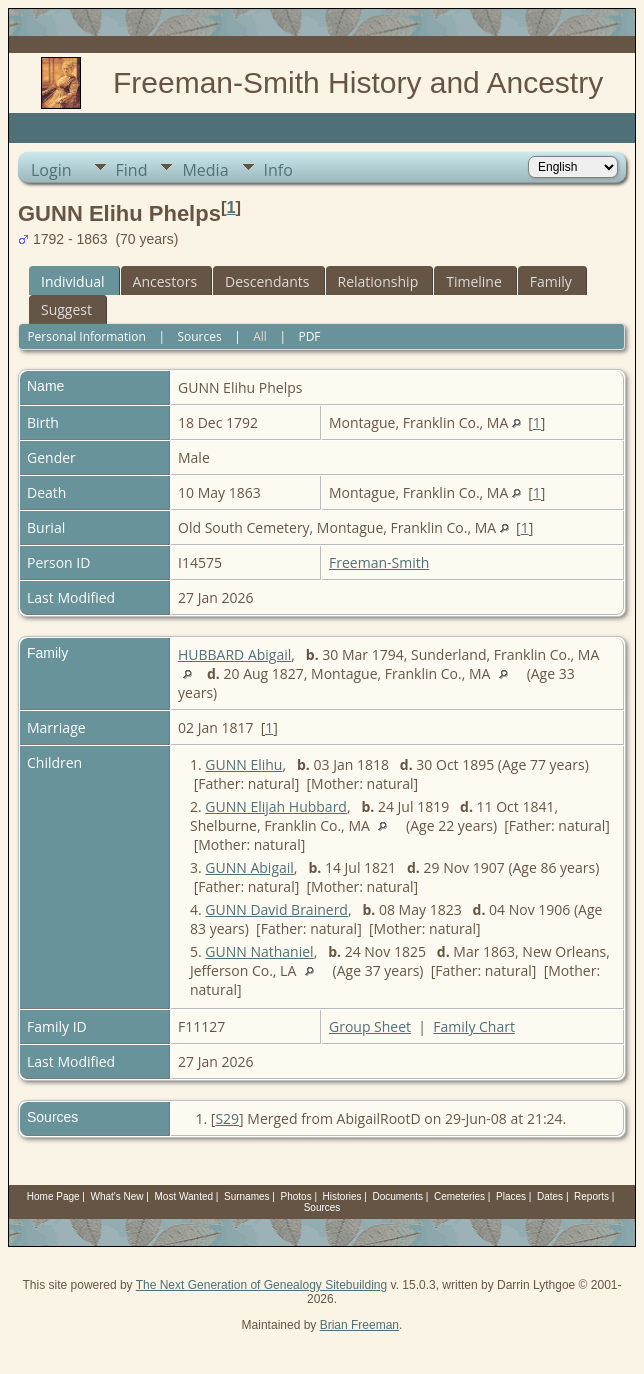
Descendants (267, 281)
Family (551, 281)
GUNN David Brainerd (276, 909)
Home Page (53, 1196)
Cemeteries (459, 1196)
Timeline (474, 281)
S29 (227, 1118)
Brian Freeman (359, 1325)
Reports (591, 1196)
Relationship (378, 281)
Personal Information (86, 336)
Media (205, 170)
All (260, 336)
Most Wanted (184, 1196)
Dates (550, 1196)
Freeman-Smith (379, 562)
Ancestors (165, 281)
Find (132, 170)
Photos (296, 1196)
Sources (199, 336)
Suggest (66, 309)
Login (51, 170)
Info (278, 170)
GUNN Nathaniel (259, 951)
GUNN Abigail (249, 867)
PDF (309, 336)
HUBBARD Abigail (234, 654)
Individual (73, 281)
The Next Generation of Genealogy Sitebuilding (262, 1285)
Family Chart (474, 1026)
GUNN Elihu (243, 764)
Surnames (247, 1196)
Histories (342, 1196)
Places (511, 1196)
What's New (117, 1196)
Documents (397, 1196)
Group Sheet (370, 1026)
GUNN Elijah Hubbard (276, 806)
